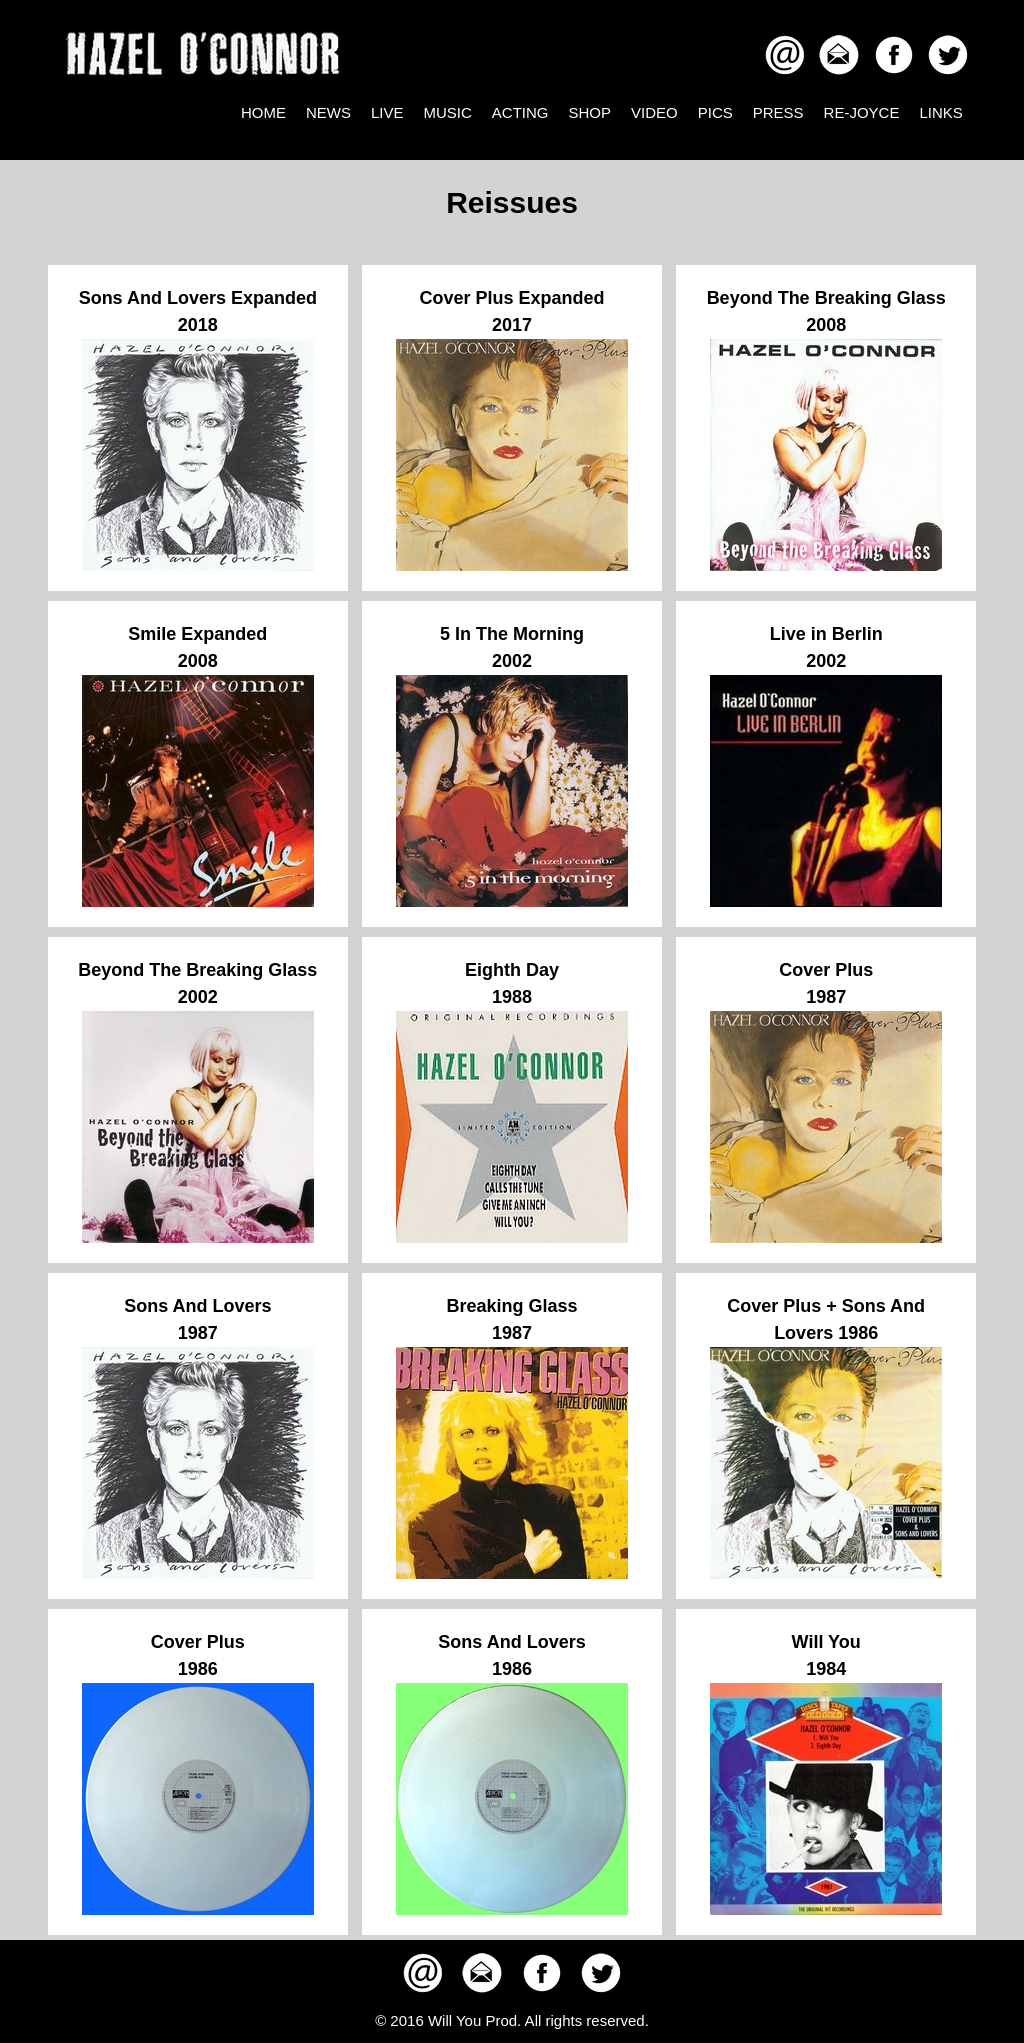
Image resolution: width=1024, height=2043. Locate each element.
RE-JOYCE (862, 112)
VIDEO (654, 112)
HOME (263, 112)
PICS (715, 112)
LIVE (387, 112)
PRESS (778, 112)
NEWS (328, 112)
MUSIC (448, 112)
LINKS (940, 112)
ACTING (520, 112)
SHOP (590, 112)
